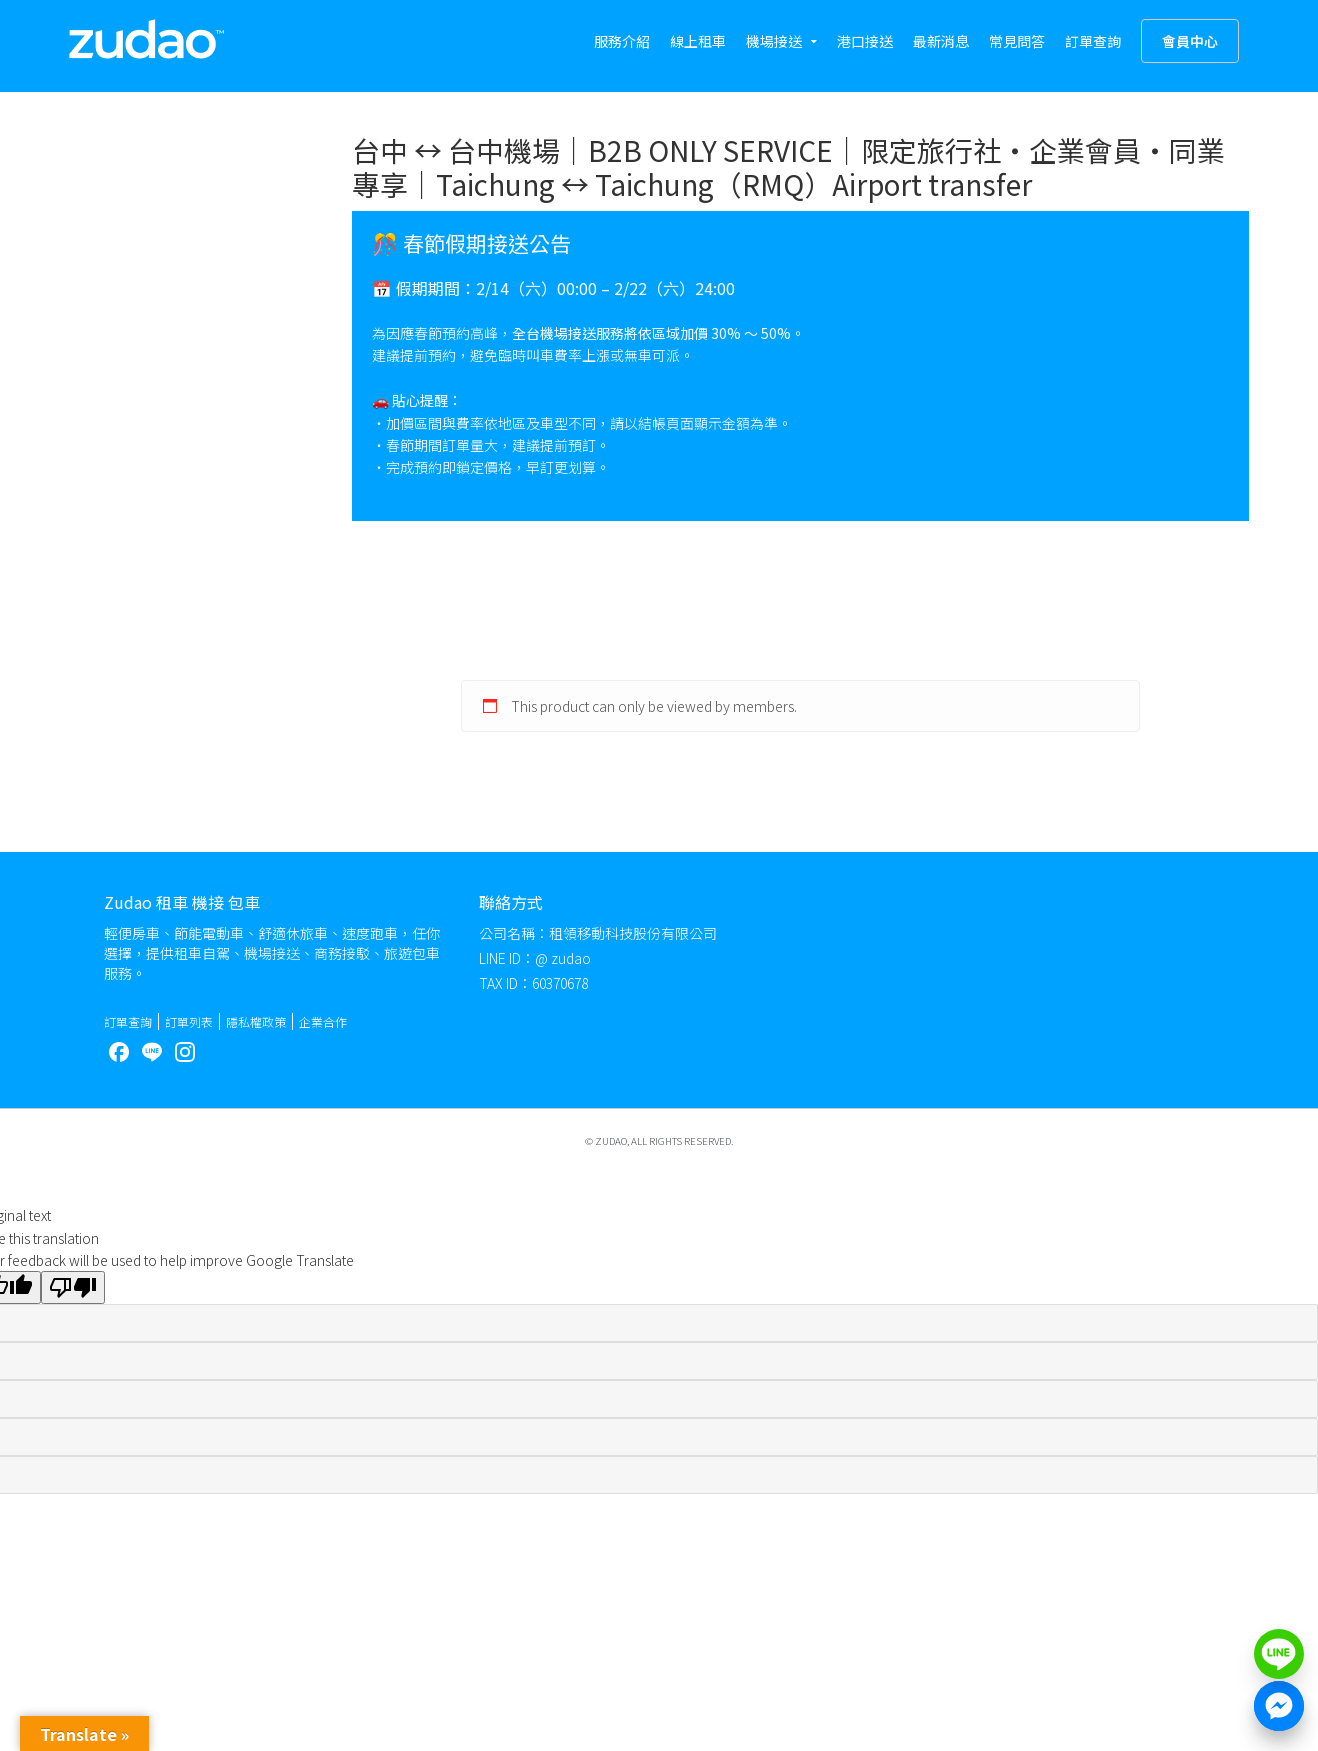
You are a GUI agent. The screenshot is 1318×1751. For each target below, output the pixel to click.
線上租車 (698, 41)
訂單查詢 (1093, 41)
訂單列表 (189, 1021)
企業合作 (323, 1021)
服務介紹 (622, 41)
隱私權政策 (256, 1021)
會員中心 (1190, 41)
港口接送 (865, 41)
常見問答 (1017, 41)
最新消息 (941, 41)
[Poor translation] (73, 1287)
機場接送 (774, 41)
